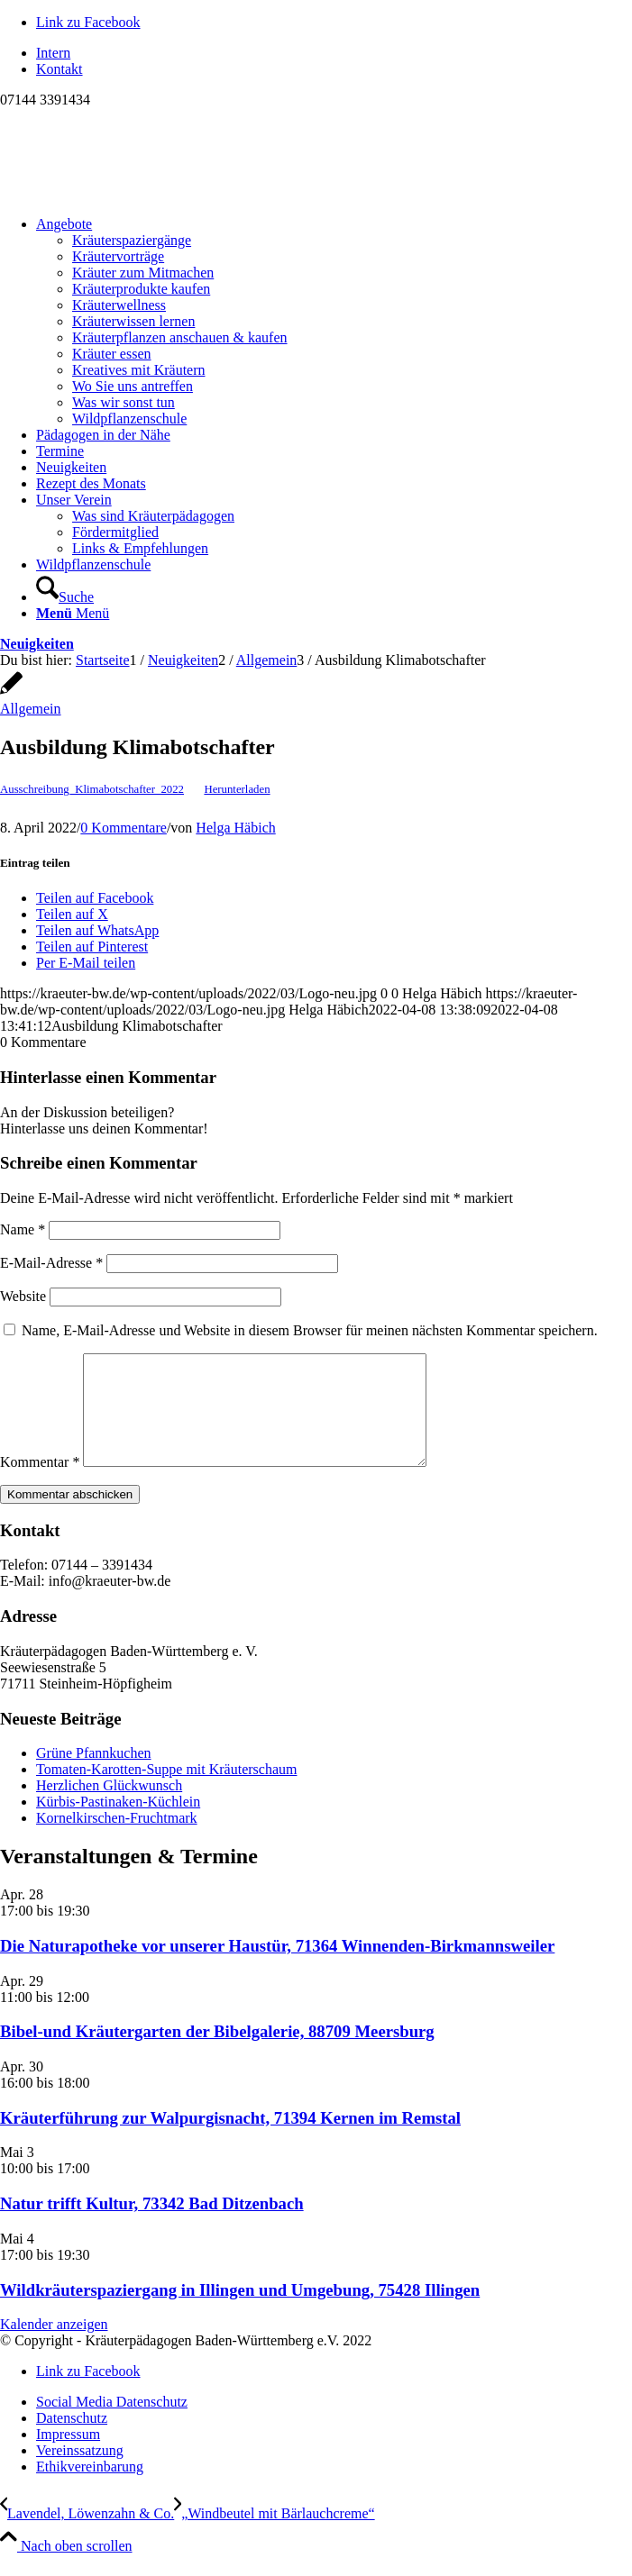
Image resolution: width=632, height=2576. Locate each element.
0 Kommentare (123, 827)
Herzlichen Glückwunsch (109, 1807)
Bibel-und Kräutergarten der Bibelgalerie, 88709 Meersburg (217, 2053)
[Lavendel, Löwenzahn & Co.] (87, 2535)
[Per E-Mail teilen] (85, 962)
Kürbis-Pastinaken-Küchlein (118, 1823)
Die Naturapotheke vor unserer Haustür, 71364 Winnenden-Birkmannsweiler (277, 1967)
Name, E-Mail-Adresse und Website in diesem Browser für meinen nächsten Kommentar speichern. (310, 1330)
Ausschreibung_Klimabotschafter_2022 (92, 789)
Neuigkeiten (37, 643)
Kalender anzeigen (53, 2345)
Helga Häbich (235, 827)
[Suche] (65, 597)
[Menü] (72, 613)
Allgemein (30, 708)
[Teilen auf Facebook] (94, 898)
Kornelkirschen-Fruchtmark (116, 1839)
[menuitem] (334, 53)
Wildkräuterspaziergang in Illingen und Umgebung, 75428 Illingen (240, 2311)
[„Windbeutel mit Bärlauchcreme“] (274, 2535)
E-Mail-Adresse (51, 1262)
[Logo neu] (135, 193)
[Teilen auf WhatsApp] (97, 930)
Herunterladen (237, 789)
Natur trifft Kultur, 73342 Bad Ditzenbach (152, 2225)
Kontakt (59, 69)
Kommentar (39, 1483)
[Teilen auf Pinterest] (92, 946)
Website (23, 1296)
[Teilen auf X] (72, 914)
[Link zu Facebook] (88, 22)
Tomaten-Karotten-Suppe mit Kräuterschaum (166, 1790)
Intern (53, 52)
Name (22, 1229)
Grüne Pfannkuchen (93, 1774)
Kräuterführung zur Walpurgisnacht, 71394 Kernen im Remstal (230, 2139)
